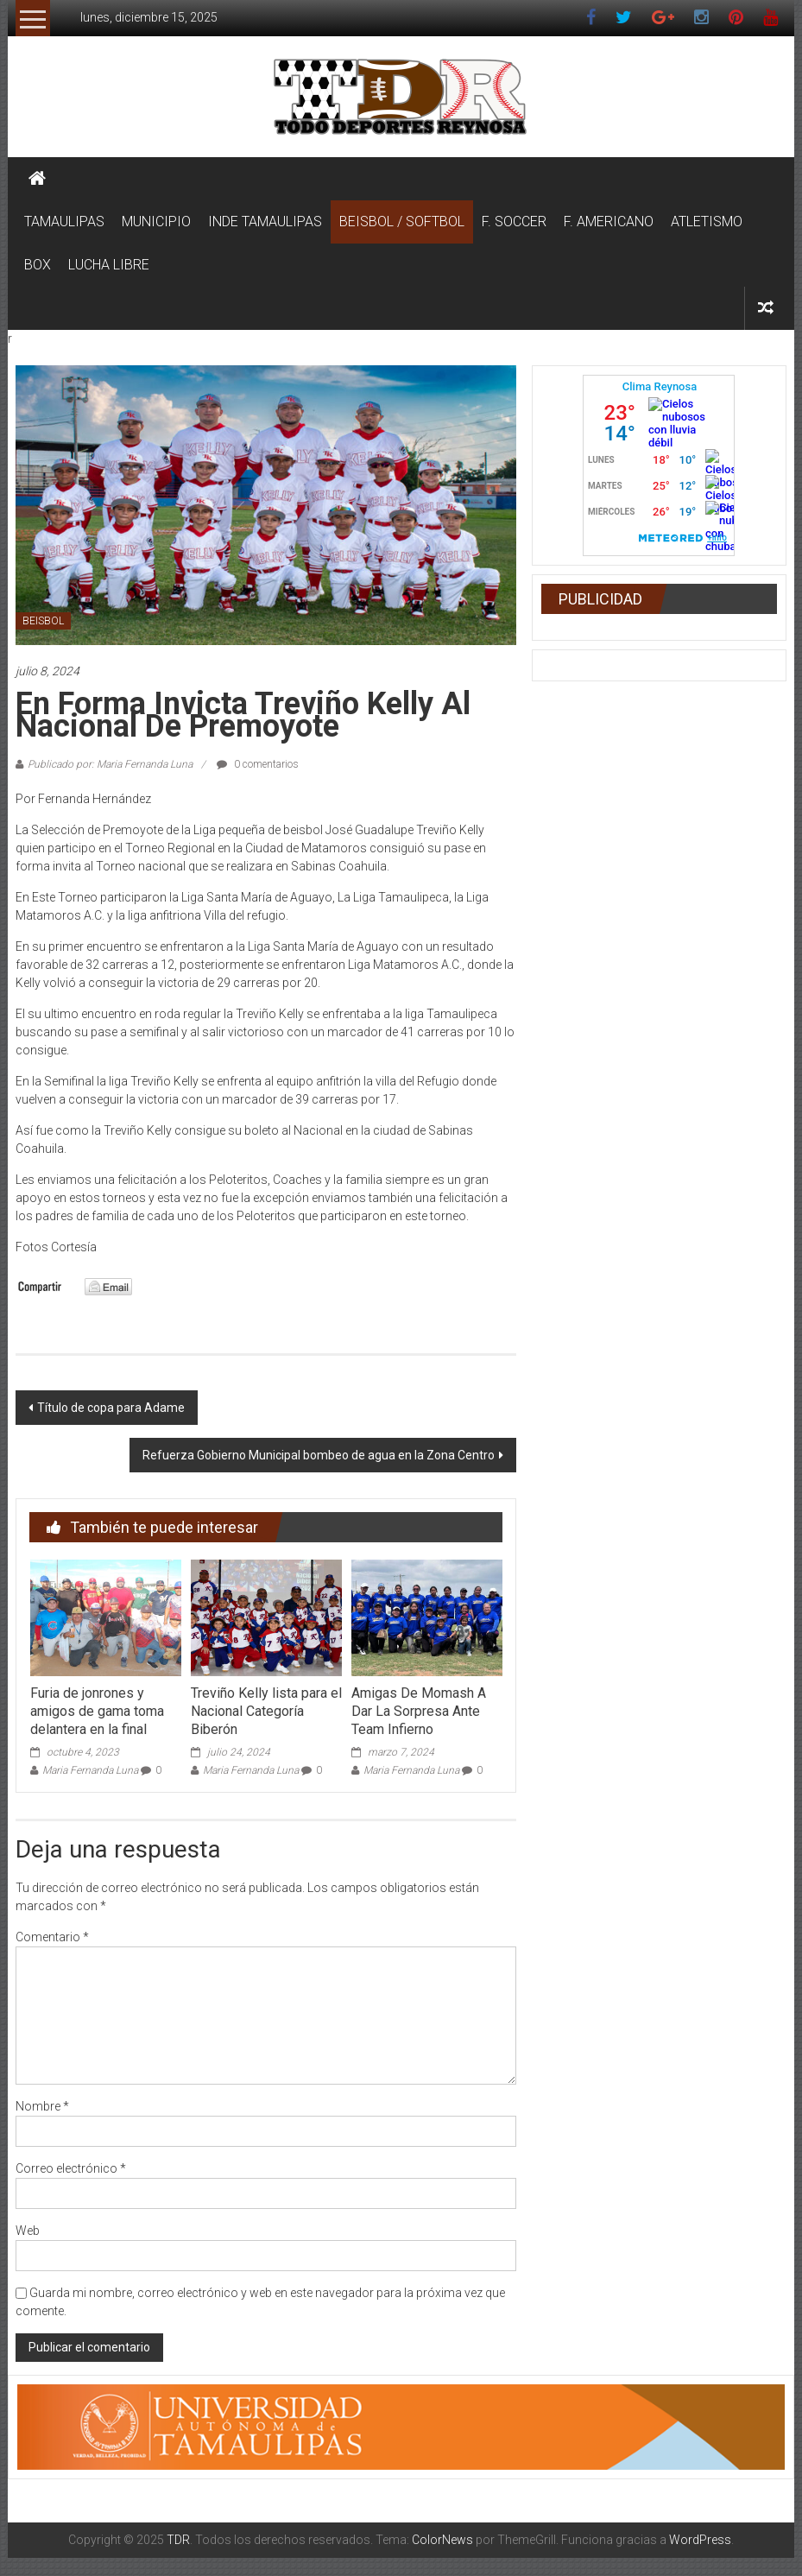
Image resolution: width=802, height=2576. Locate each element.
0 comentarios (258, 764)
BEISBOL (43, 621)
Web (28, 2230)
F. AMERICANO (609, 221)
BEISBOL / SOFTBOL (401, 221)
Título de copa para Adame (111, 1408)
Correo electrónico (71, 2168)
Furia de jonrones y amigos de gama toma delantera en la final (97, 1711)
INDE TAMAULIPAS (265, 221)
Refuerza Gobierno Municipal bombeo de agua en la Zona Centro (318, 1455)
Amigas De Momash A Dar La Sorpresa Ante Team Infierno (418, 1711)
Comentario (52, 1937)
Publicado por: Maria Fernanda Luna (110, 764)
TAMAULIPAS (64, 221)
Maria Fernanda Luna (90, 1770)
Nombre (42, 2106)
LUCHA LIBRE (108, 264)
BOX (37, 264)
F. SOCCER (514, 221)
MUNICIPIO (156, 221)
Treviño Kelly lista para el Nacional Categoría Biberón (266, 1711)
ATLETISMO (706, 221)
